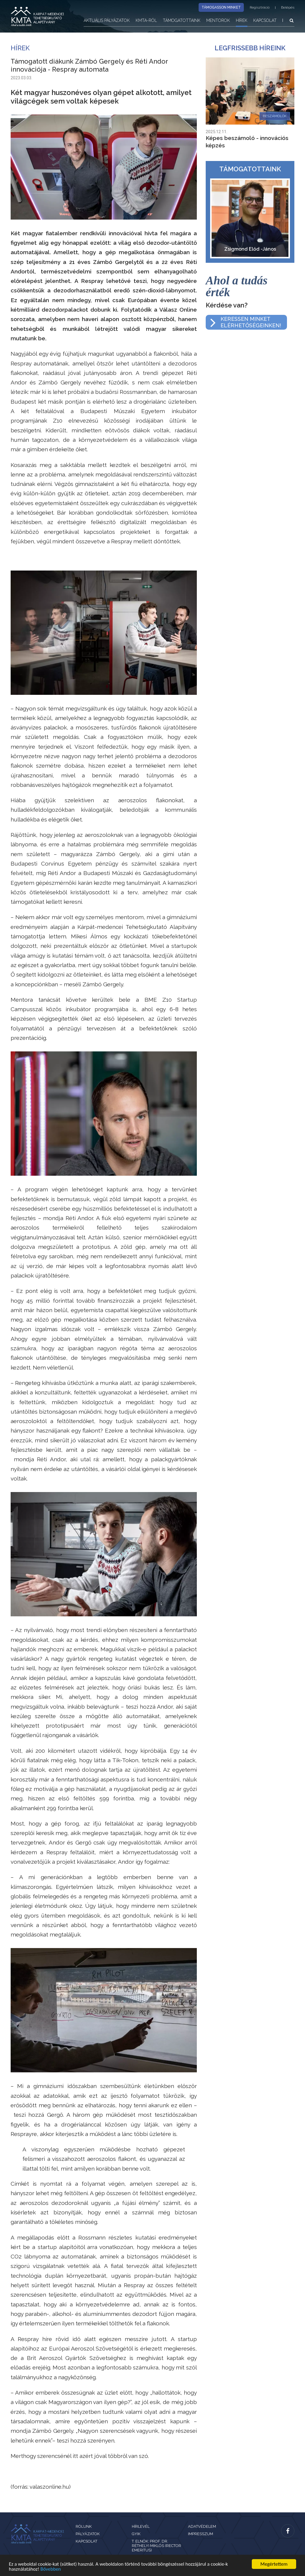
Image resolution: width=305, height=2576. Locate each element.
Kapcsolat (265, 20)
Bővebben (50, 2569)
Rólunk (84, 2526)
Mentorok (218, 20)
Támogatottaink (181, 20)
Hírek (241, 20)
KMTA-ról (146, 20)
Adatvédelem (202, 2526)
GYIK (136, 2534)
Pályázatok (88, 2534)
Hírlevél (141, 2526)
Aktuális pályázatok (107, 20)
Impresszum (200, 2534)
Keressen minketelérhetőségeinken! (250, 322)
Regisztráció (260, 7)
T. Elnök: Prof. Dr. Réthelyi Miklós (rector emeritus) (156, 2545)
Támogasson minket (221, 7)
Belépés (287, 7)
